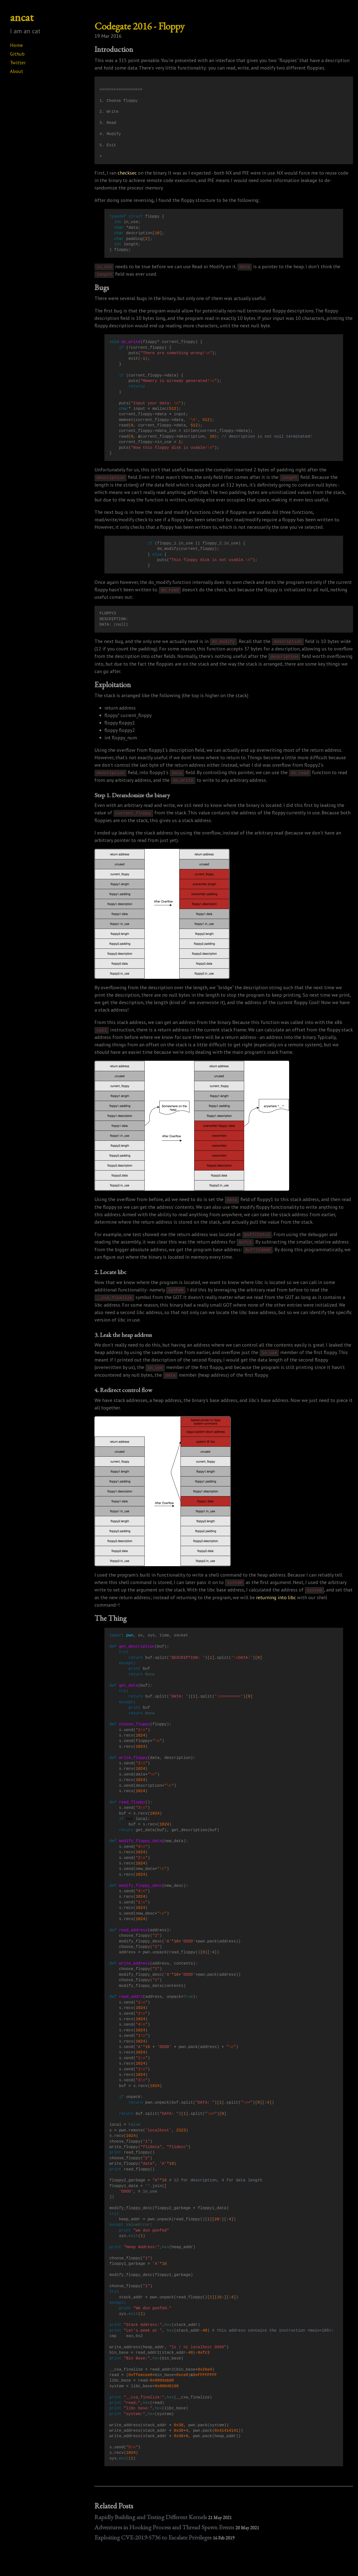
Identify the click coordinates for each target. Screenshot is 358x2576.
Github (17, 54)
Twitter (18, 62)
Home (16, 45)
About (16, 71)
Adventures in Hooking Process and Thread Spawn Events (176, 2527)
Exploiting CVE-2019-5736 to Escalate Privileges (164, 2537)
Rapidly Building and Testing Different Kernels (163, 2517)
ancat (22, 17)
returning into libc (276, 1597)
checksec (127, 173)
